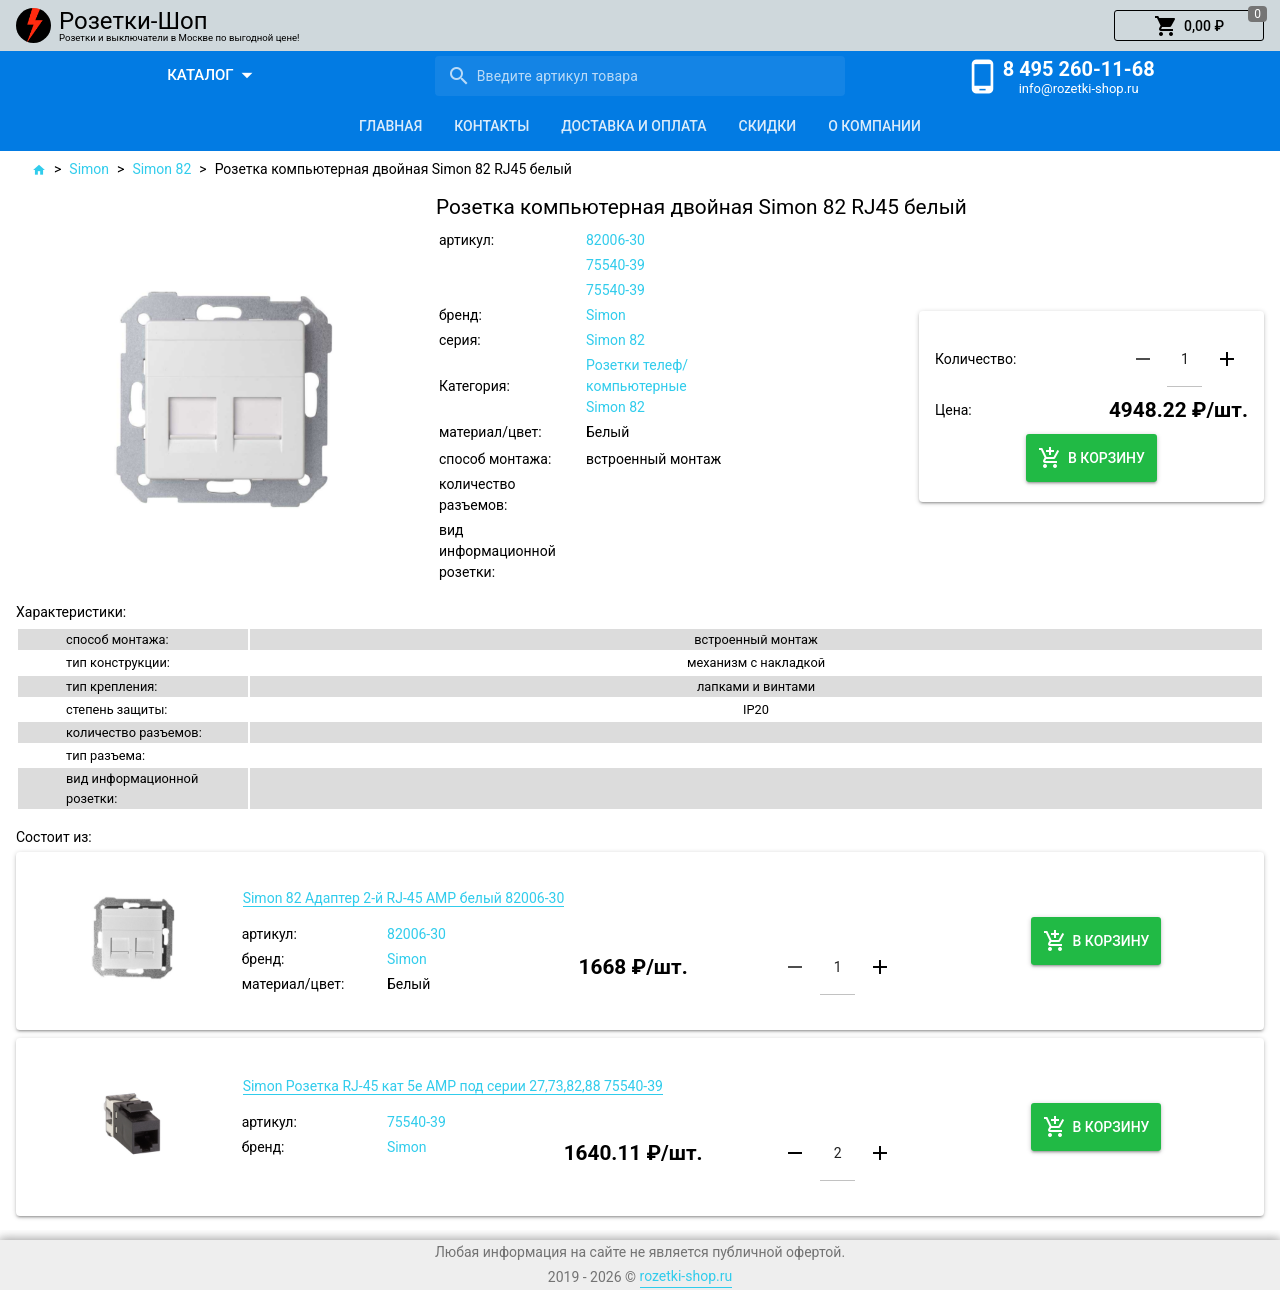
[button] (1189, 26)
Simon (89, 169)
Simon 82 (161, 169)
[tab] (390, 126)
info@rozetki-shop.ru (1079, 88)
